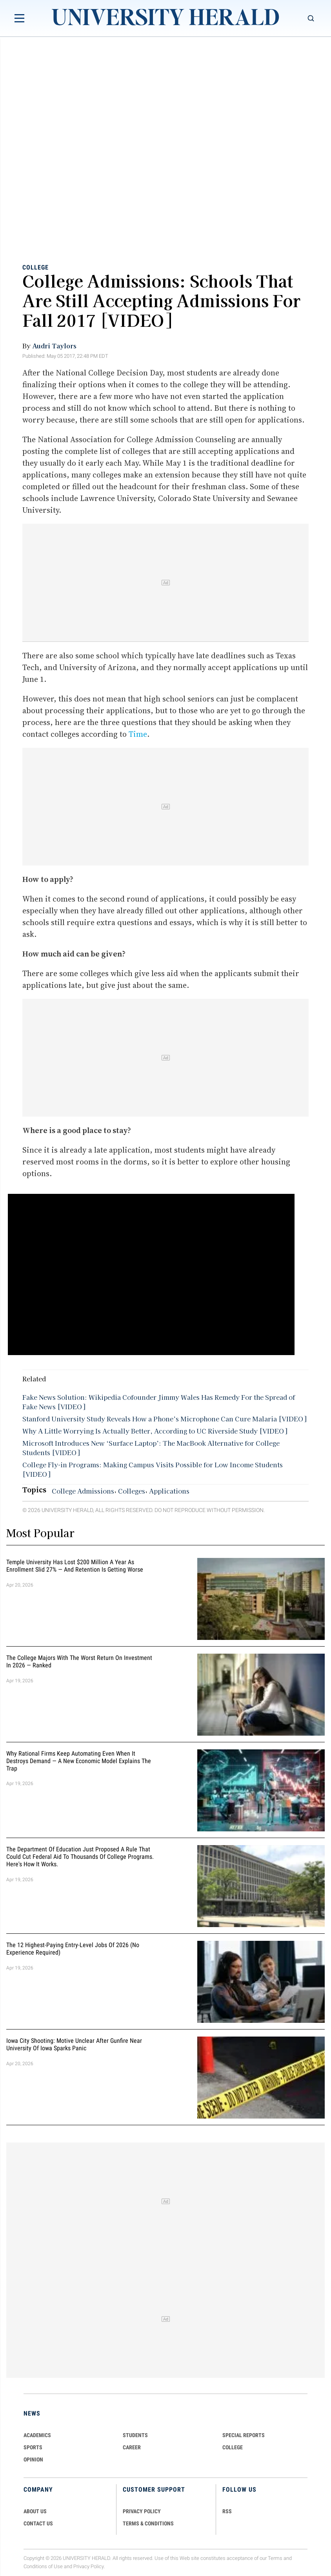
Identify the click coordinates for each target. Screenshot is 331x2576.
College (35, 267)
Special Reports (243, 2435)
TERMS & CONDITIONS (148, 2523)
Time (138, 734)
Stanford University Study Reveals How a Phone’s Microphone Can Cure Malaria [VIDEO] (164, 1418)
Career (132, 2447)
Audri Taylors (54, 345)
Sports (33, 2447)
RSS (227, 2511)
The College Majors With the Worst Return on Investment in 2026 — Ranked (79, 1661)
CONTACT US (38, 2523)
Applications (169, 1491)
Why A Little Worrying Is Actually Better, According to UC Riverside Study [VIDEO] (154, 1431)
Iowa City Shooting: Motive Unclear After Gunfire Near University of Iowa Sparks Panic (74, 2044)
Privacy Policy (88, 2566)
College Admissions (83, 1491)
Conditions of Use (43, 2566)
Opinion (33, 2459)
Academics (37, 2435)
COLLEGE (232, 2447)
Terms (275, 2558)
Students (135, 2435)
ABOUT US (35, 2511)
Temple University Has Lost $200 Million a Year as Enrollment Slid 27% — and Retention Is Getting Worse (74, 1565)
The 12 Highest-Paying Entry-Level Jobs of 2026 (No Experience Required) (72, 1948)
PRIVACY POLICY (142, 2511)
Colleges (131, 1491)
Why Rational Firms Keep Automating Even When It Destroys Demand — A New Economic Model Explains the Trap (78, 1761)
